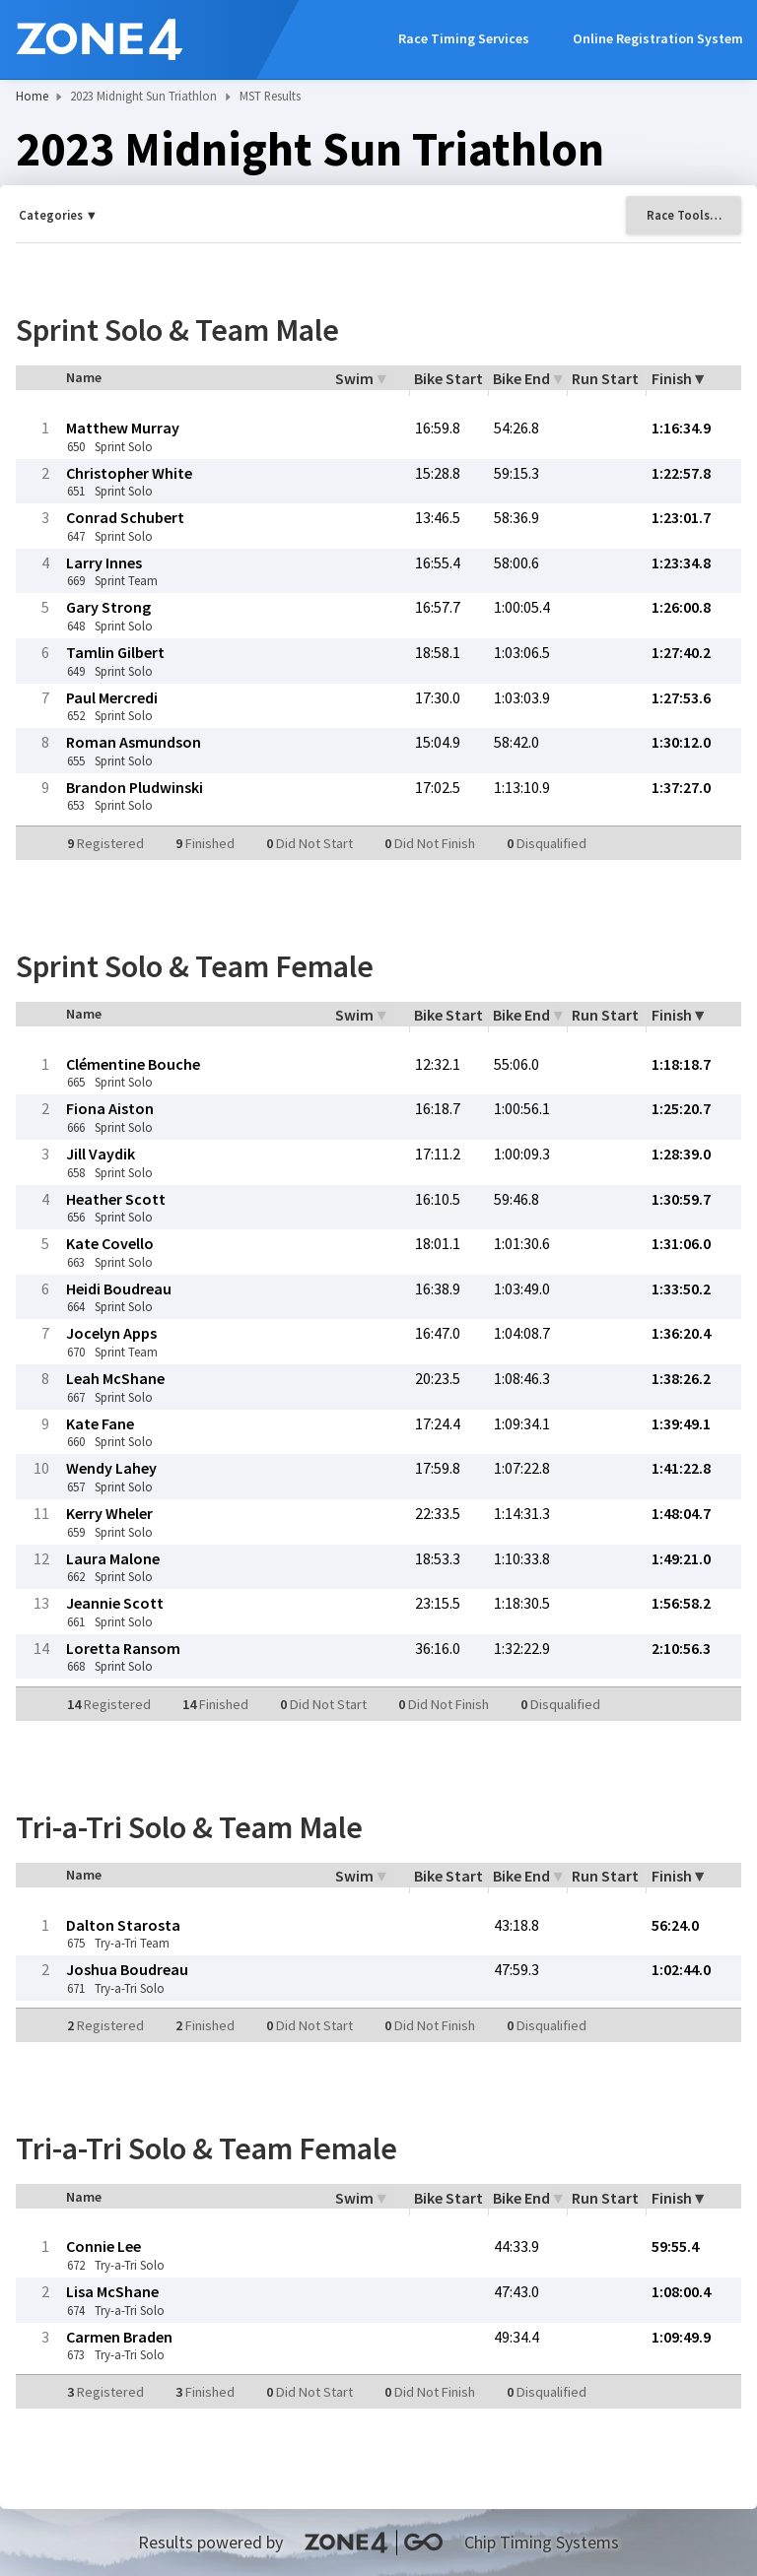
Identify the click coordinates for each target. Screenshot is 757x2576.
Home (32, 95)
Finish (672, 378)
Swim (354, 378)
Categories (51, 215)
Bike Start (448, 378)
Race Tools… (684, 215)
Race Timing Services (463, 38)
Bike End (521, 378)
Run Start (605, 378)
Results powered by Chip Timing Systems (378, 2542)
